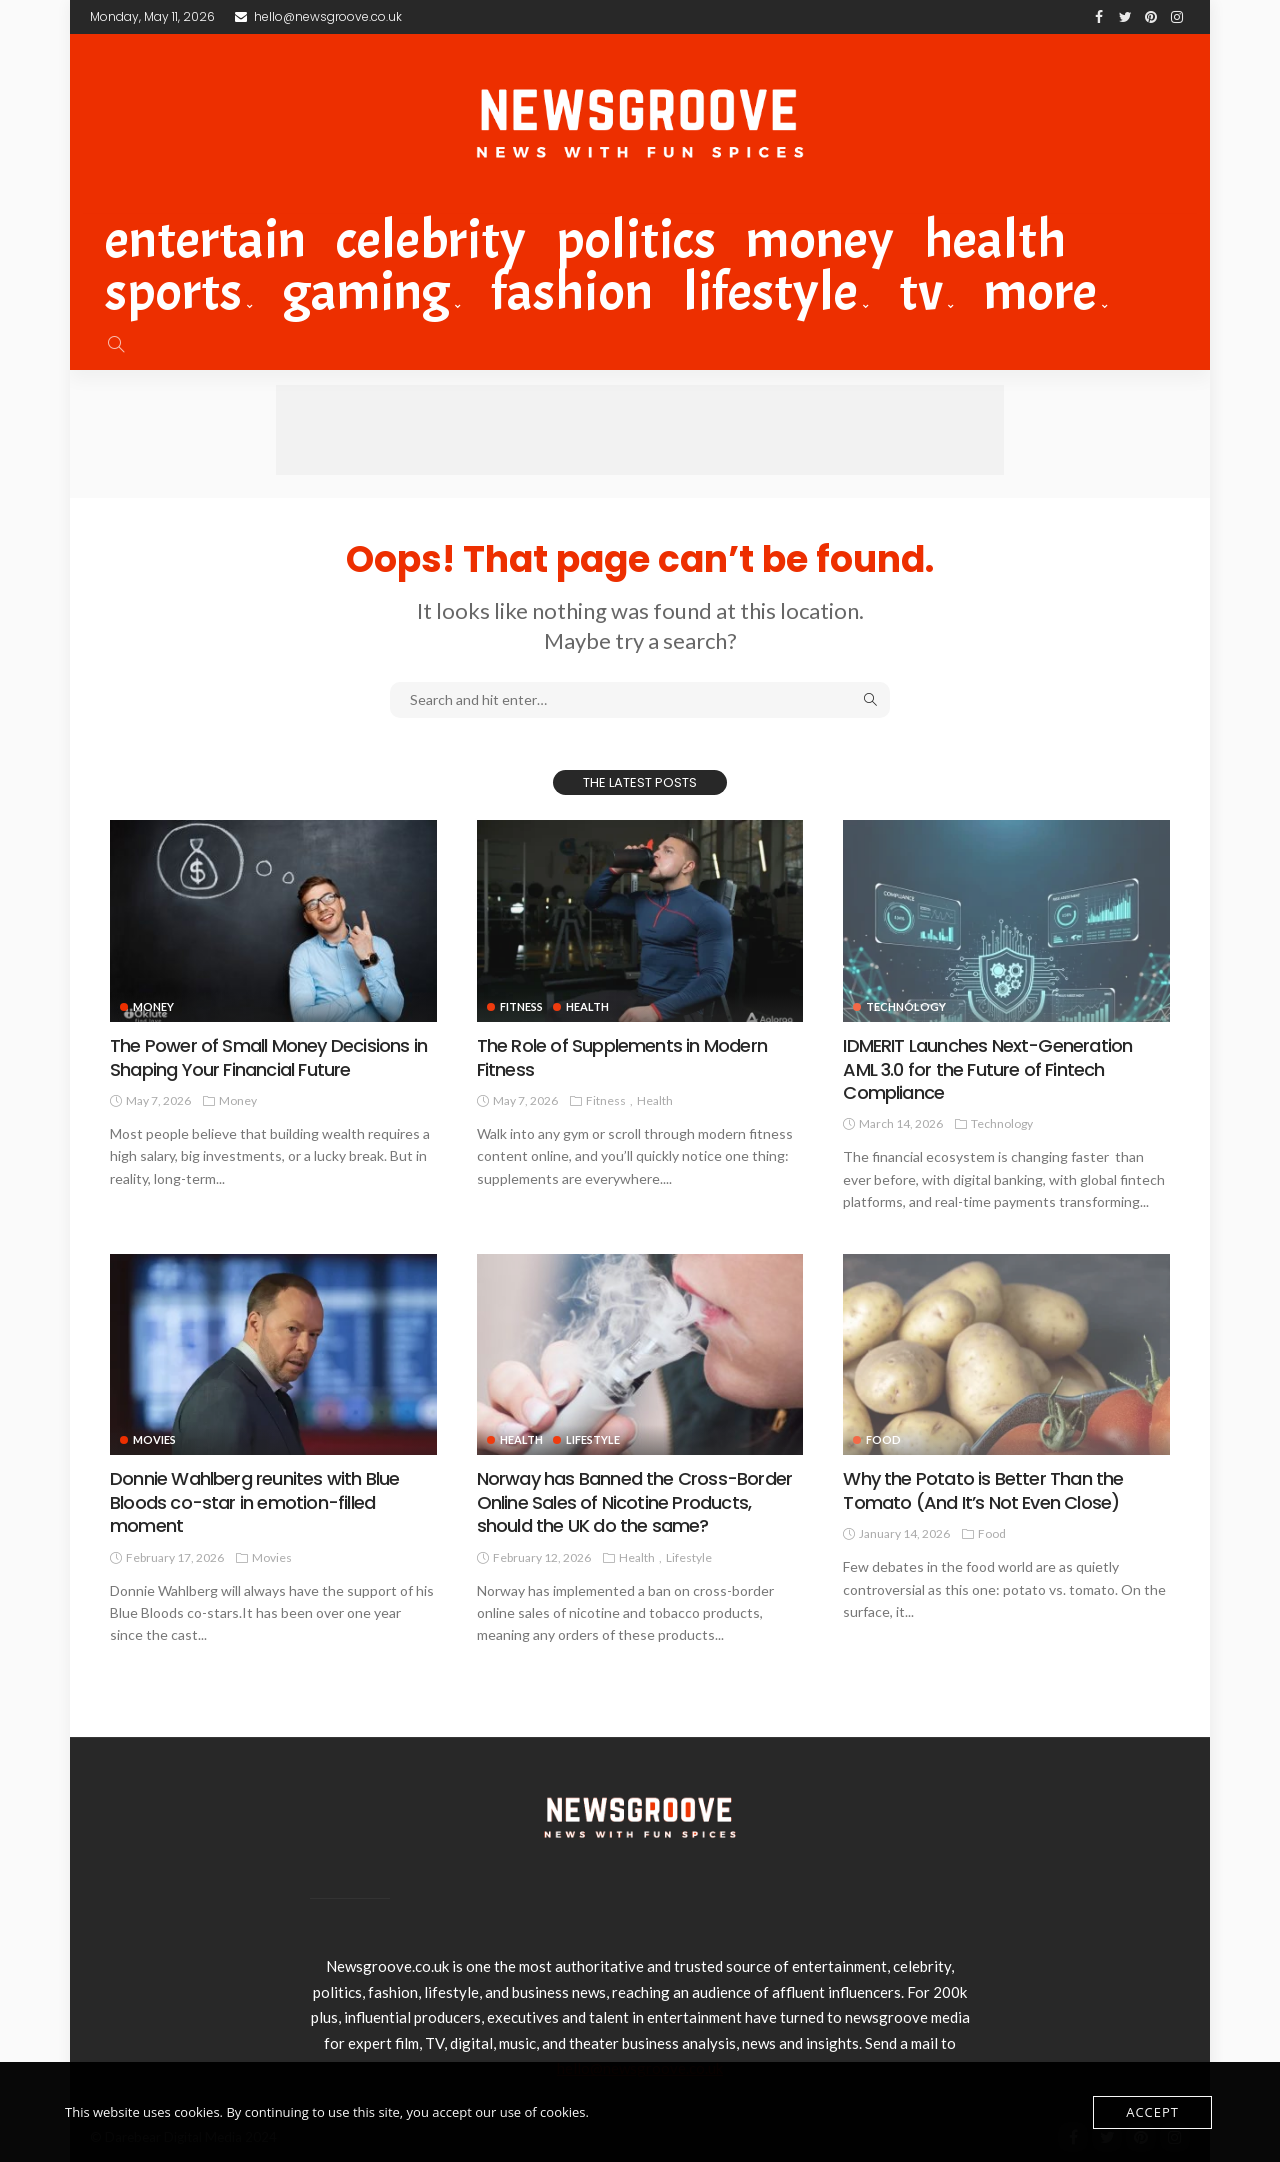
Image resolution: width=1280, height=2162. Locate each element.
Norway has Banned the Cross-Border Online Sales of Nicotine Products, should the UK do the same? (634, 1502)
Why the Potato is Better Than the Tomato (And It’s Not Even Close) (983, 1490)
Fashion (572, 292)
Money (820, 240)
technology (1002, 1123)
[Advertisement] (640, 430)
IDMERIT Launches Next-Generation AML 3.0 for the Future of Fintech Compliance (987, 1069)
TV (921, 292)
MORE (1040, 292)
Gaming (366, 292)
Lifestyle (770, 292)
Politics (636, 240)
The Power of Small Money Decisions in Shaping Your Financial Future (268, 1057)
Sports (173, 292)
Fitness (521, 1006)
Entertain (205, 240)
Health (995, 240)
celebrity (431, 240)
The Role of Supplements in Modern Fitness (622, 1057)
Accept (1152, 2112)
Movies (154, 1439)
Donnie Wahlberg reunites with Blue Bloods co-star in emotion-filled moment (254, 1502)
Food (992, 1533)
